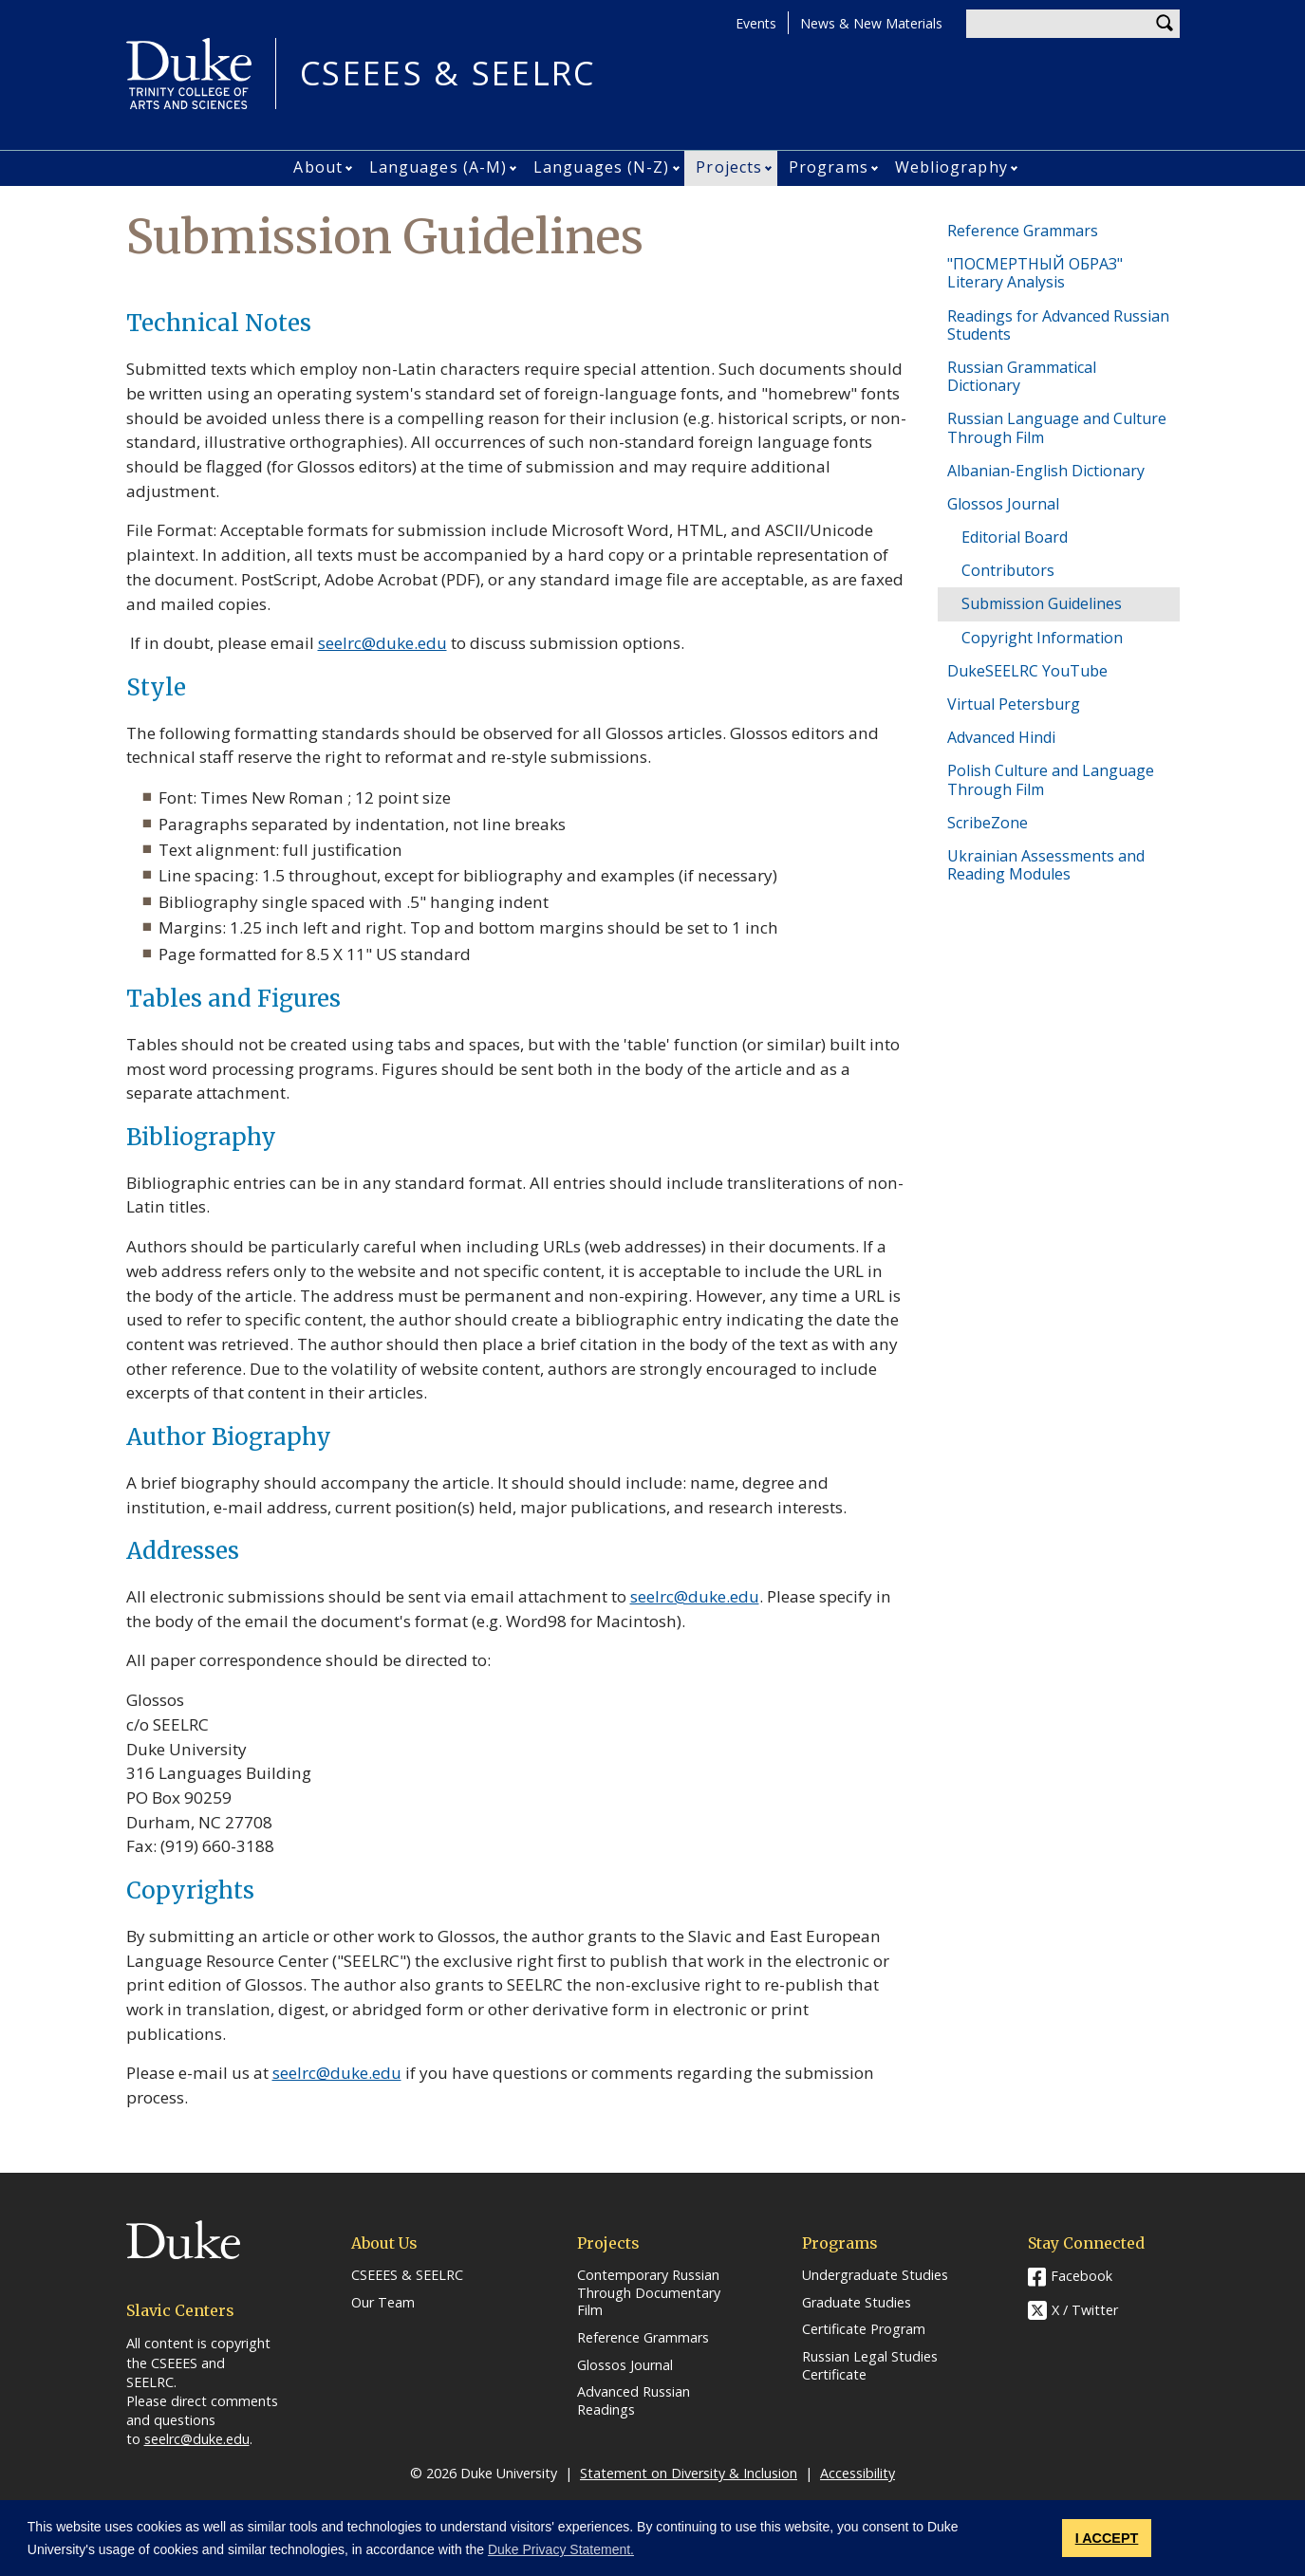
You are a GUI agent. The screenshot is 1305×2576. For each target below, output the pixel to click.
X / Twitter (1085, 2310)
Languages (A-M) (438, 167)
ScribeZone (987, 822)
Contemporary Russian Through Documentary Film (648, 2293)
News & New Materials (871, 23)
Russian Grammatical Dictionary (1021, 376)
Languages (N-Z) (601, 167)
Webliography (951, 167)
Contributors (1007, 570)
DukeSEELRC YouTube (1027, 670)
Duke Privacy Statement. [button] (561, 2549)
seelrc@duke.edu (382, 643)
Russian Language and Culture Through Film (1056, 427)
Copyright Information (1042, 637)
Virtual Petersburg (1013, 704)
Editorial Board (1014, 537)
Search (1165, 23)
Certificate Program (863, 2329)
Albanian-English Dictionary (1046, 470)
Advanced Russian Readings (633, 2400)
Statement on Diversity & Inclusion (688, 2473)
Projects (729, 167)
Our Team (383, 2302)
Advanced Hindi (1001, 737)
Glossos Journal (1003, 503)
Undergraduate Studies (875, 2275)
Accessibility (857, 2473)
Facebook (1081, 2276)
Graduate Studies (856, 2302)
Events (756, 23)
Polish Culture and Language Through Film (1050, 779)
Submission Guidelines (1041, 603)
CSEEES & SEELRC (448, 73)
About (318, 167)
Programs (828, 167)
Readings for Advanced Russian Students (1058, 325)
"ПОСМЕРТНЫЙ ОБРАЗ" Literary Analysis (1035, 272)
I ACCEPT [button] (1107, 2538)
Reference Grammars (1022, 230)
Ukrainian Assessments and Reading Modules (1046, 864)
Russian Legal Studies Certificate (870, 2365)
